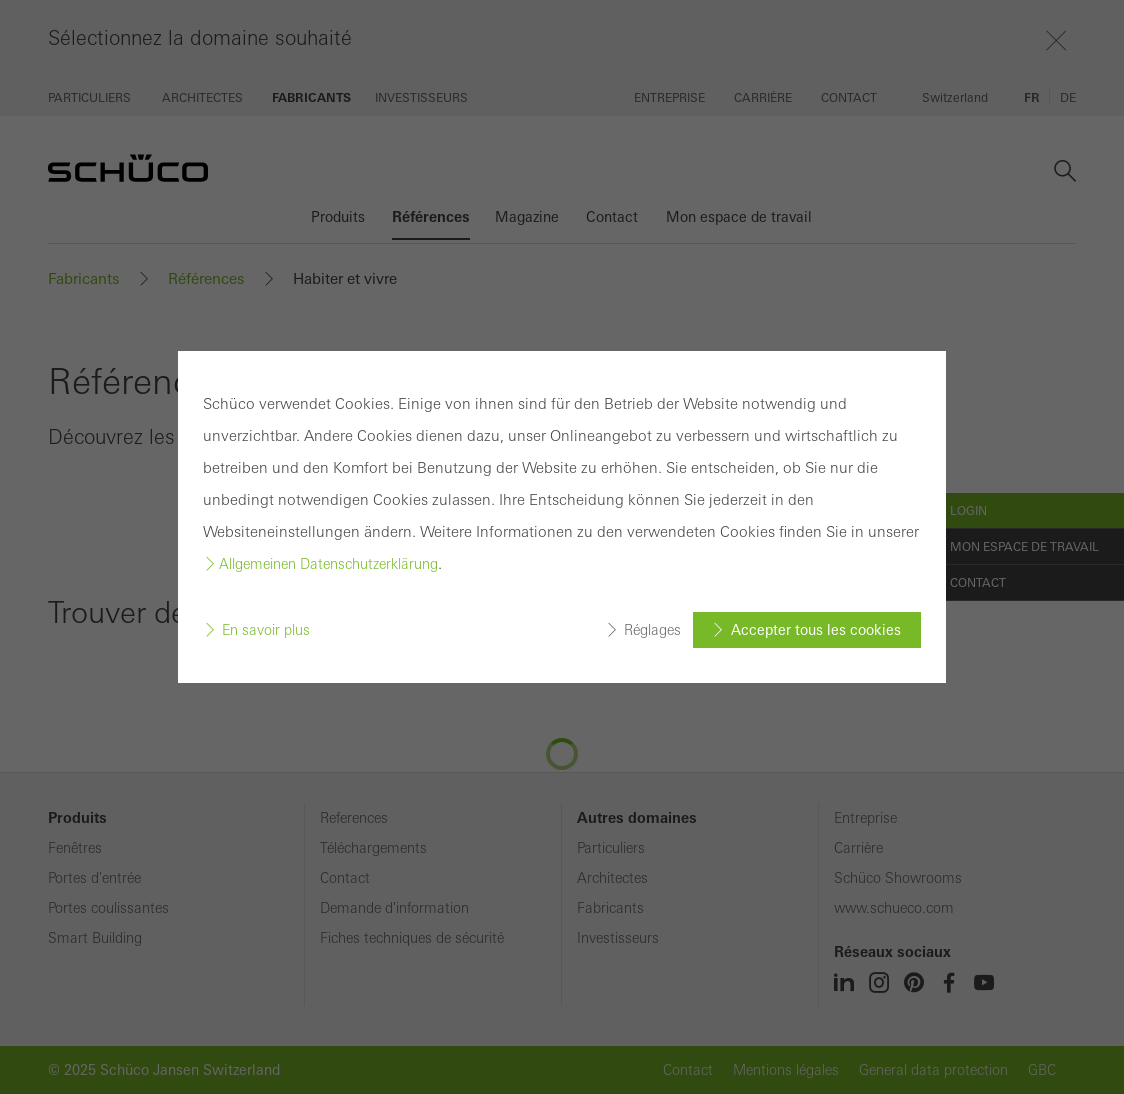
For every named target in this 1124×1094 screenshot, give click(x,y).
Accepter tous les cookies (816, 630)
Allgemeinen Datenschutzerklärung (328, 564)
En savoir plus (266, 630)
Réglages (652, 630)
